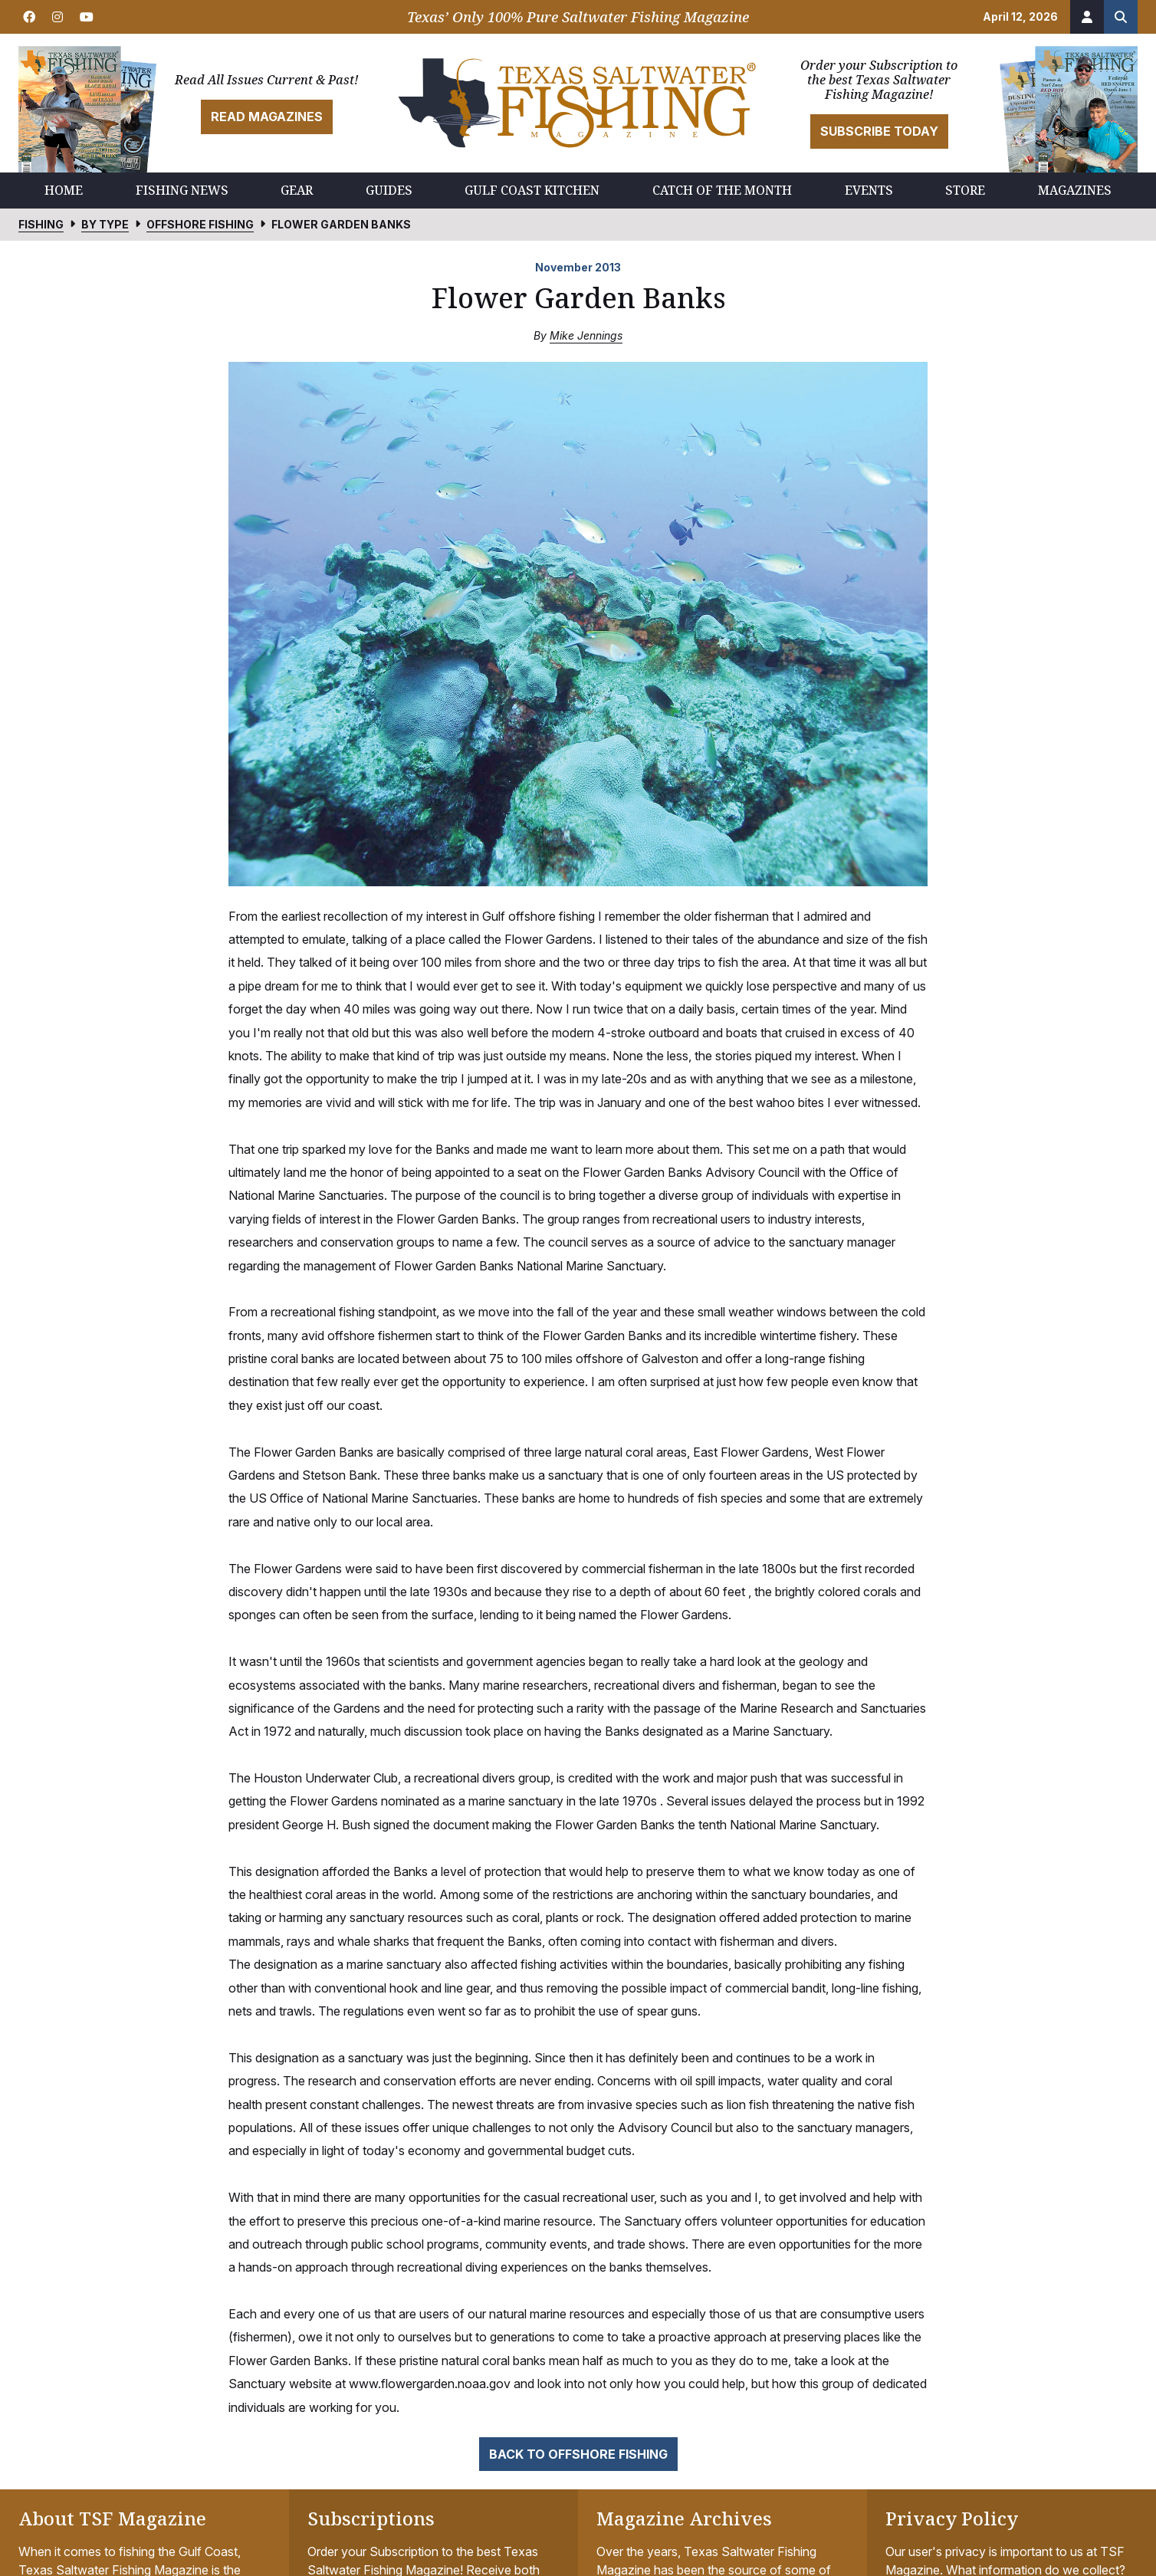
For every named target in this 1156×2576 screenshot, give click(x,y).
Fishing (41, 224)
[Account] (1087, 17)
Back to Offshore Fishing (578, 2454)
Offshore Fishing (200, 224)
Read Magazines (267, 116)
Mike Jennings (586, 335)
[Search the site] (1121, 17)
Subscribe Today (879, 131)
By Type (105, 224)
